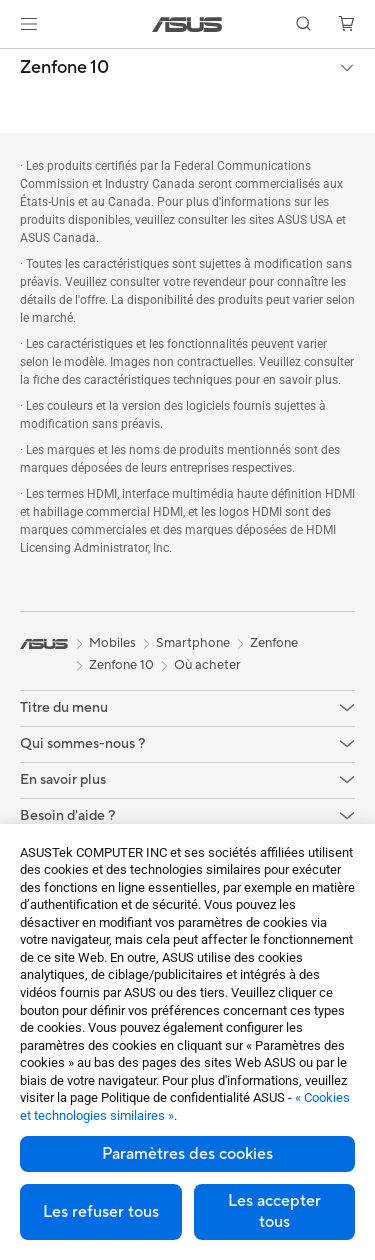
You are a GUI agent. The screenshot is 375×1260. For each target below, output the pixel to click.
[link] (187, 24)
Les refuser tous (101, 1212)
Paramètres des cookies (187, 1154)
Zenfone (274, 643)
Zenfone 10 (64, 68)
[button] (29, 24)
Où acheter (207, 665)
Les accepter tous (274, 1211)
